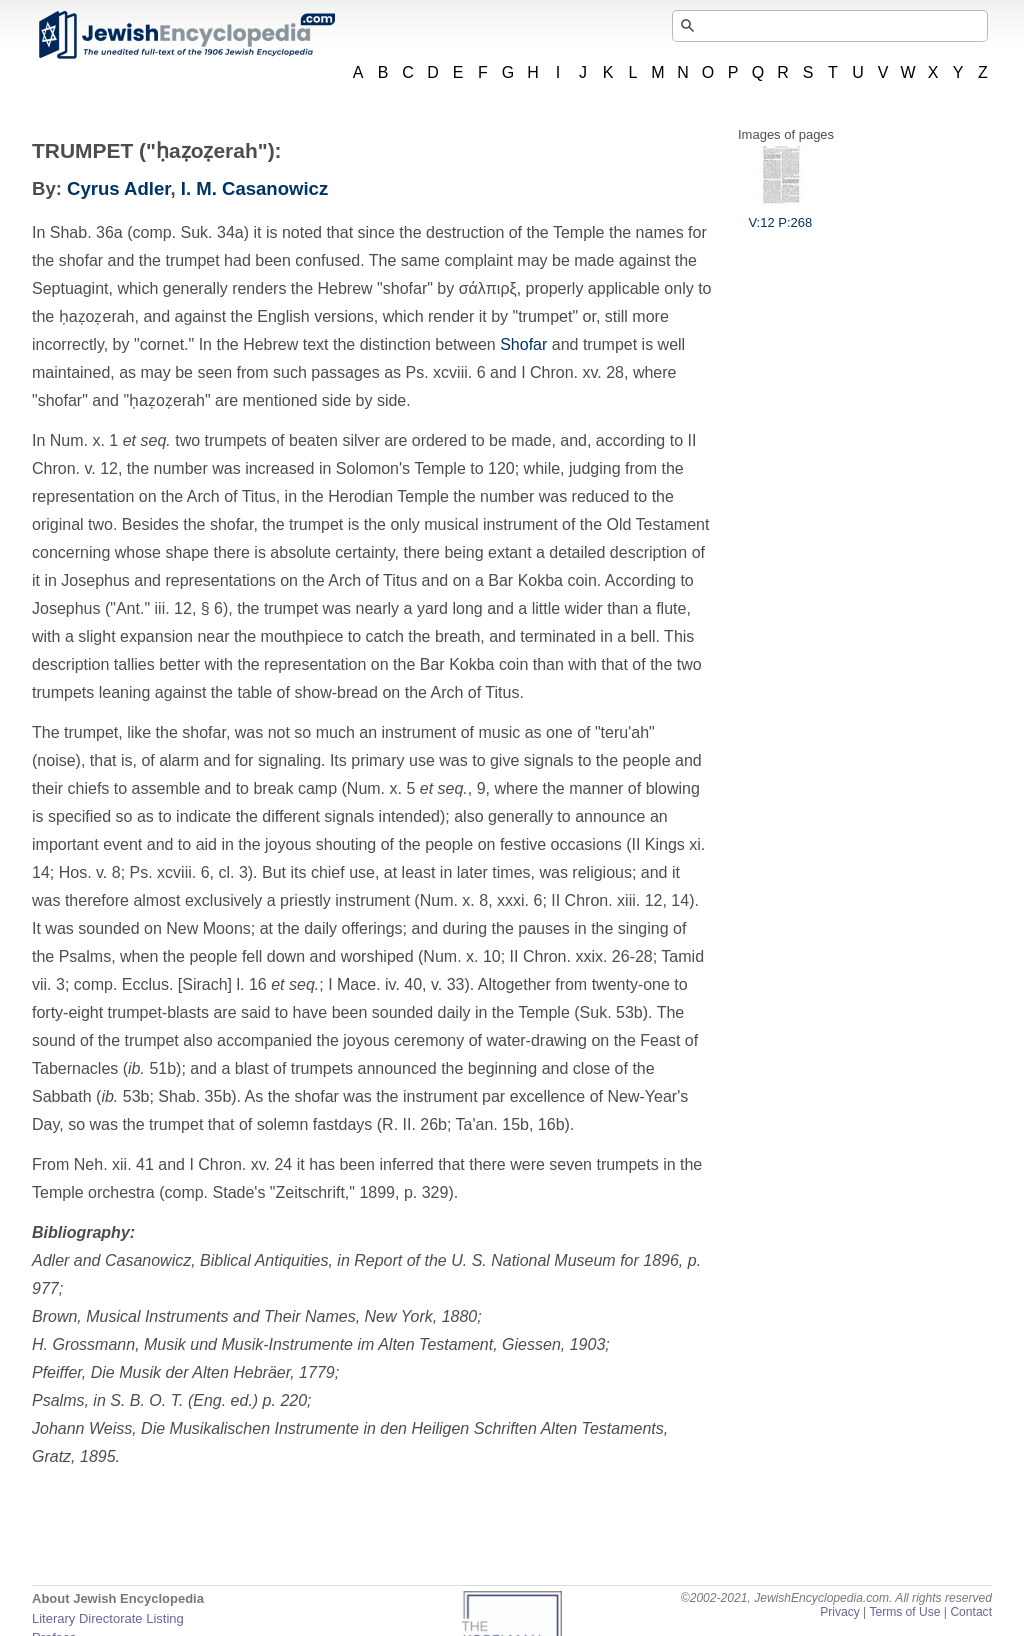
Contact (971, 1612)
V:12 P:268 (780, 215)
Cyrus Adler (118, 188)
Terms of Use (904, 1612)
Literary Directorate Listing (108, 1618)
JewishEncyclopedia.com (186, 35)
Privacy (840, 1612)
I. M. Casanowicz (254, 188)
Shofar (523, 344)
